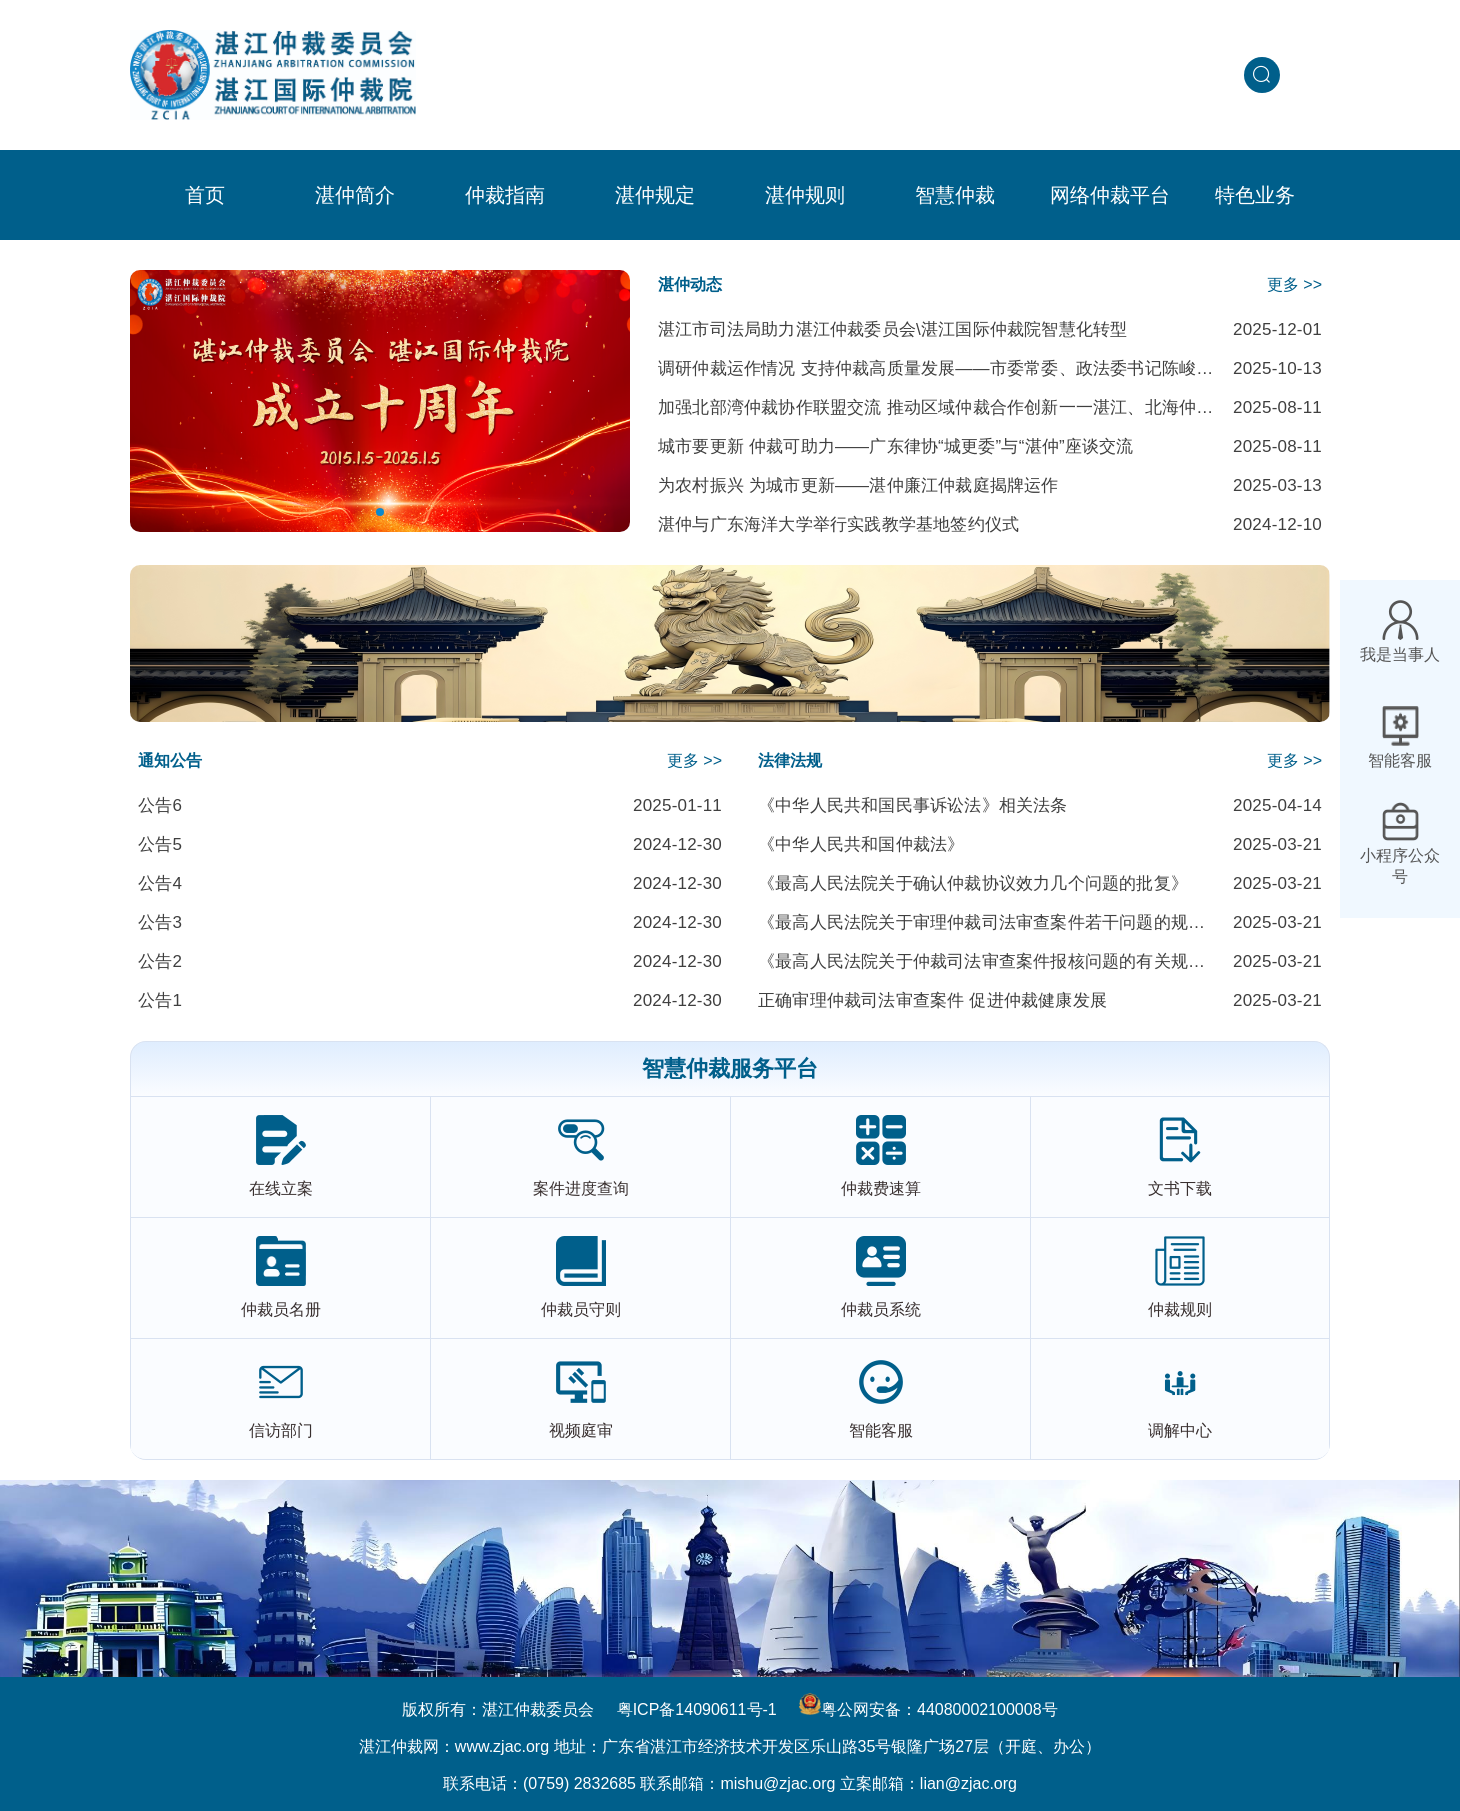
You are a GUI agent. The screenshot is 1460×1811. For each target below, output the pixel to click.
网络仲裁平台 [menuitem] (1110, 195)
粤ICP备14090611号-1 (697, 1709)
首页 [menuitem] (205, 195)
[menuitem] (355, 195)
